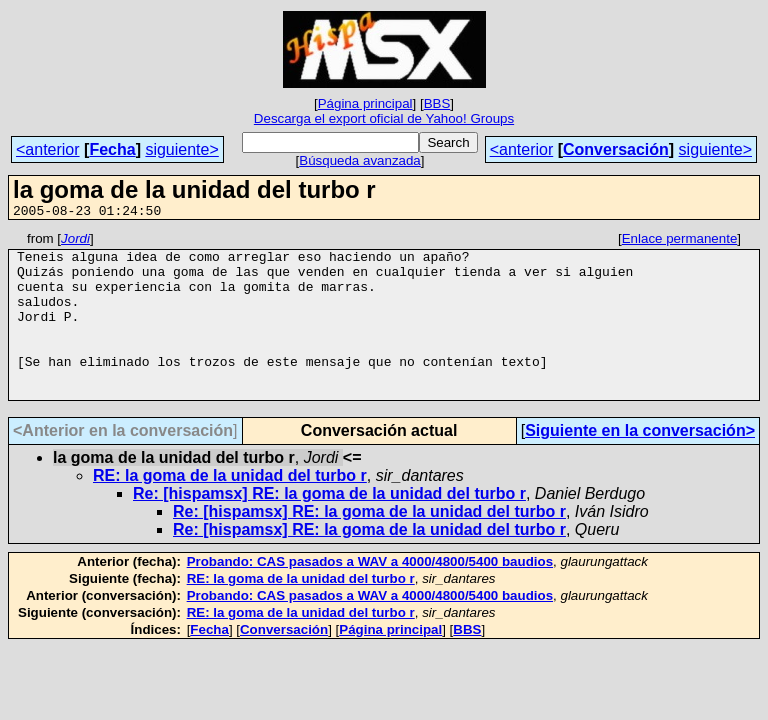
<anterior (48, 149)
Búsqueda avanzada (360, 160)
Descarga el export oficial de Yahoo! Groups (384, 118)
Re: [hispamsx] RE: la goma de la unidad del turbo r (329, 526)
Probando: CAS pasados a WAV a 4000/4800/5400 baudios (370, 594)
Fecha (112, 149)
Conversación (616, 149)
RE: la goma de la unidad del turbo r (230, 508)
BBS (437, 103)
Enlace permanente (680, 241)
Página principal (365, 103)
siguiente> (181, 149)
